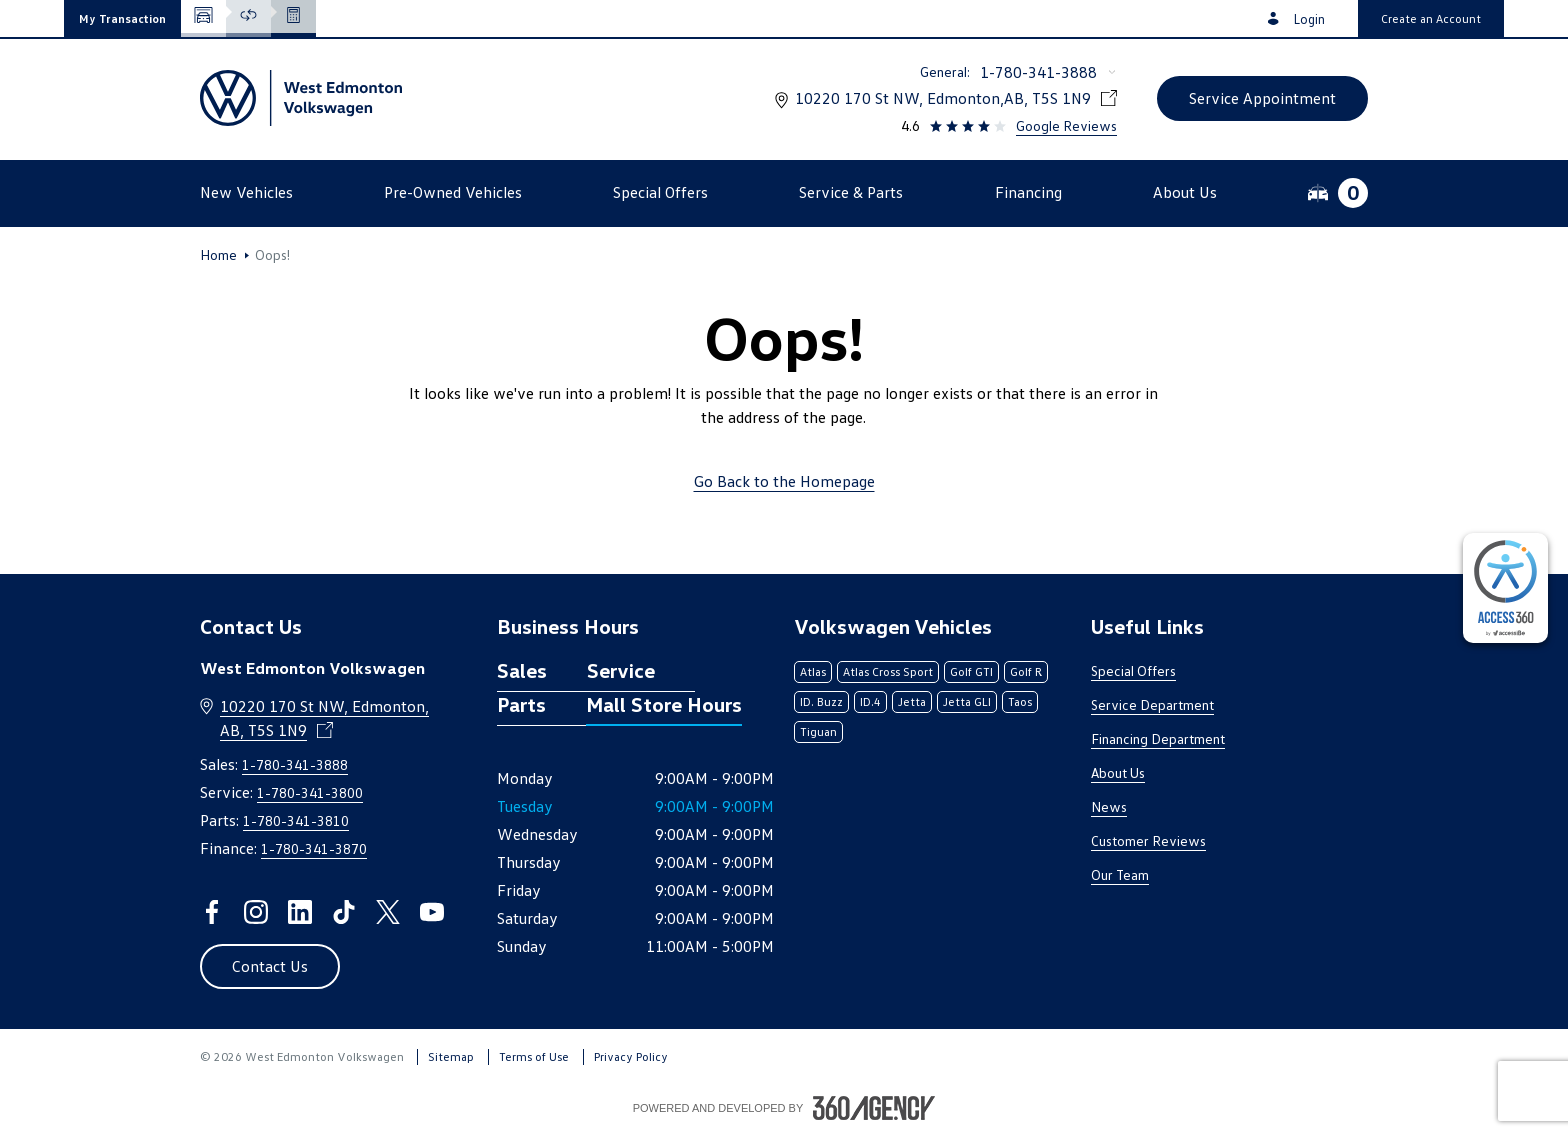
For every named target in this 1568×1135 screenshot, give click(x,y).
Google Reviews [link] (1066, 125)
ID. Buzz (821, 701)
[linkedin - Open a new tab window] (300, 912)
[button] (122, 18)
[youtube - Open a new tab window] (432, 912)
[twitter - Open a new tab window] (388, 912)
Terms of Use (534, 1056)
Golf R (1026, 671)
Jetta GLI (967, 701)
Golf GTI (971, 671)
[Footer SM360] (874, 1108)
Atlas (813, 671)
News (1109, 806)
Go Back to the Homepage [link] (784, 481)
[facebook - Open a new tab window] (212, 912)
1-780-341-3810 (296, 820)
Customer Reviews (1148, 840)
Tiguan (818, 731)
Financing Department (1158, 738)
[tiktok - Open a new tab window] (344, 912)
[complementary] (1505, 588)
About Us (1118, 772)
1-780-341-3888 (1038, 72)
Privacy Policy (631, 1056)
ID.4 (870, 701)
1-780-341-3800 (310, 792)
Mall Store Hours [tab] (664, 704)
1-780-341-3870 (314, 848)
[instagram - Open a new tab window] (256, 912)
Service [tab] (621, 670)
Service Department (1152, 704)
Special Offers (1133, 670)
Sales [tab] (522, 670)
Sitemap (451, 1056)
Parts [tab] (521, 704)
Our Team (1120, 874)
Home (218, 255)
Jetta (912, 701)
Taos (1020, 701)
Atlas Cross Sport (888, 671)
